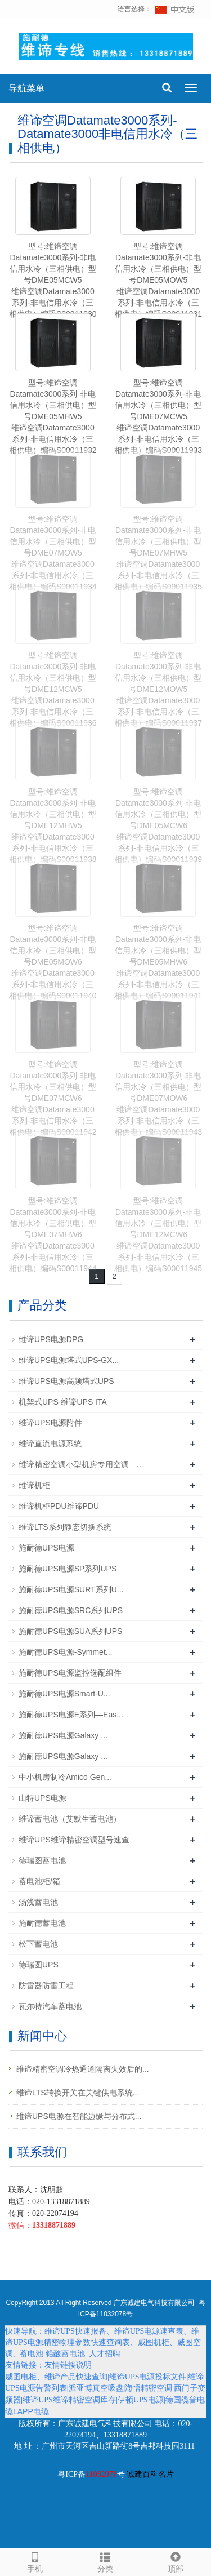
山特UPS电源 (42, 1797)
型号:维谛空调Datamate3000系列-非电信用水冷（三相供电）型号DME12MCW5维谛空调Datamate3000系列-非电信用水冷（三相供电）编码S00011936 (53, 689)
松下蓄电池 (38, 1943)
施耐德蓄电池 (42, 1922)
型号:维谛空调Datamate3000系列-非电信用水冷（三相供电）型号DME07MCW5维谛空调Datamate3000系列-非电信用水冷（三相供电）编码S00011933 (158, 416)
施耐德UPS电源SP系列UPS (67, 1568)
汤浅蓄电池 (38, 1902)
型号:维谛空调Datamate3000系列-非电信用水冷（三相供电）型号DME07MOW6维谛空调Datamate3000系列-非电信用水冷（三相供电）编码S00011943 (158, 1098)
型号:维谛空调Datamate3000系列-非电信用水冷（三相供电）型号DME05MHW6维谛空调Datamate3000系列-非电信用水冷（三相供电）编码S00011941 (158, 961)
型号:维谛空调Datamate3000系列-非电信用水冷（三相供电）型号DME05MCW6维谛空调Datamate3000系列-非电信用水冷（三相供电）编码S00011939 (158, 825)
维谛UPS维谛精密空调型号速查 (74, 1839)
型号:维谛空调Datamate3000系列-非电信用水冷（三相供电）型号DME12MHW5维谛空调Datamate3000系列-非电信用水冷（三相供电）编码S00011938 (53, 825)
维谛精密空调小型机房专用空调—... (81, 1464)
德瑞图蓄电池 (42, 1860)
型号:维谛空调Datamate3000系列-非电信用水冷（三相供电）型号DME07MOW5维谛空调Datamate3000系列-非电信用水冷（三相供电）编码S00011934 (53, 552)
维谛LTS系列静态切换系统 (65, 1526)
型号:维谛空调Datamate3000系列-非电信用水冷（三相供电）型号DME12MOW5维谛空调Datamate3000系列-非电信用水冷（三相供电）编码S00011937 (158, 689)
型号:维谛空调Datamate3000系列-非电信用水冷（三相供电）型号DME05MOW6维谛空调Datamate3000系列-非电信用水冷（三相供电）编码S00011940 (53, 961)
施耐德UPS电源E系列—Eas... (71, 1714)
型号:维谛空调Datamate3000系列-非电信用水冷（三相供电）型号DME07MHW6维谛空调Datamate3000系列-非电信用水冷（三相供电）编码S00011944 (53, 1234)
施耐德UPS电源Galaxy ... (63, 1735)
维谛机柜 (34, 1485)
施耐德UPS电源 (46, 1547)
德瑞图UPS (39, 1964)
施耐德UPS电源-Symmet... (65, 1651)
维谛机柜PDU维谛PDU (59, 1506)
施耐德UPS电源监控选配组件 (70, 1672)
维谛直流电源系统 (50, 1443)
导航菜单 (26, 88)
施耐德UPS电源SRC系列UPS (71, 1610)
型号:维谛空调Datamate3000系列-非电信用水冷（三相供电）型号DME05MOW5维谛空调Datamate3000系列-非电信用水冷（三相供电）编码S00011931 (158, 280)
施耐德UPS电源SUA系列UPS (70, 1631)
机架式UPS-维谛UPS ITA (63, 1401)
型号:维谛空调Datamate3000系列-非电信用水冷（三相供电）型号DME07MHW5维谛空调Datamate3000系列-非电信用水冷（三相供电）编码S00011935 (158, 552)
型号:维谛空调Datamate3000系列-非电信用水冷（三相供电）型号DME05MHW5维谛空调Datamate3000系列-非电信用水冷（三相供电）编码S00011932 (53, 416)
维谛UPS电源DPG (51, 1339)
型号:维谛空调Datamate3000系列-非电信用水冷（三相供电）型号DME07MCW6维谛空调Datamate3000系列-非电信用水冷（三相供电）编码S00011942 (53, 1098)
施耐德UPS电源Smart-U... (64, 1693)
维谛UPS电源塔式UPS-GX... (69, 1360)
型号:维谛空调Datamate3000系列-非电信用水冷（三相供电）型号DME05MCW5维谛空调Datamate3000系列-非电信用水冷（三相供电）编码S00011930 (53, 280)
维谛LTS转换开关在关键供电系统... (77, 2092)
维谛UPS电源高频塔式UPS (66, 1380)
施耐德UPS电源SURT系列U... (71, 1589)
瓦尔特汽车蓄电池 (50, 2006)
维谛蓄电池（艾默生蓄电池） (70, 1818)
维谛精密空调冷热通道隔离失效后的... (82, 2068)
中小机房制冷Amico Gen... (65, 1777)
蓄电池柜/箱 (39, 1881)
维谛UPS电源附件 (50, 1422)
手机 (35, 2560)
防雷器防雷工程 (46, 1985)
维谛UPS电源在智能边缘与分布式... (78, 2116)
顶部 (176, 2560)
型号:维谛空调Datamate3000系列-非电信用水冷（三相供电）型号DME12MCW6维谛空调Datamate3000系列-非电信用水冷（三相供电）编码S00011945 (158, 1234)
